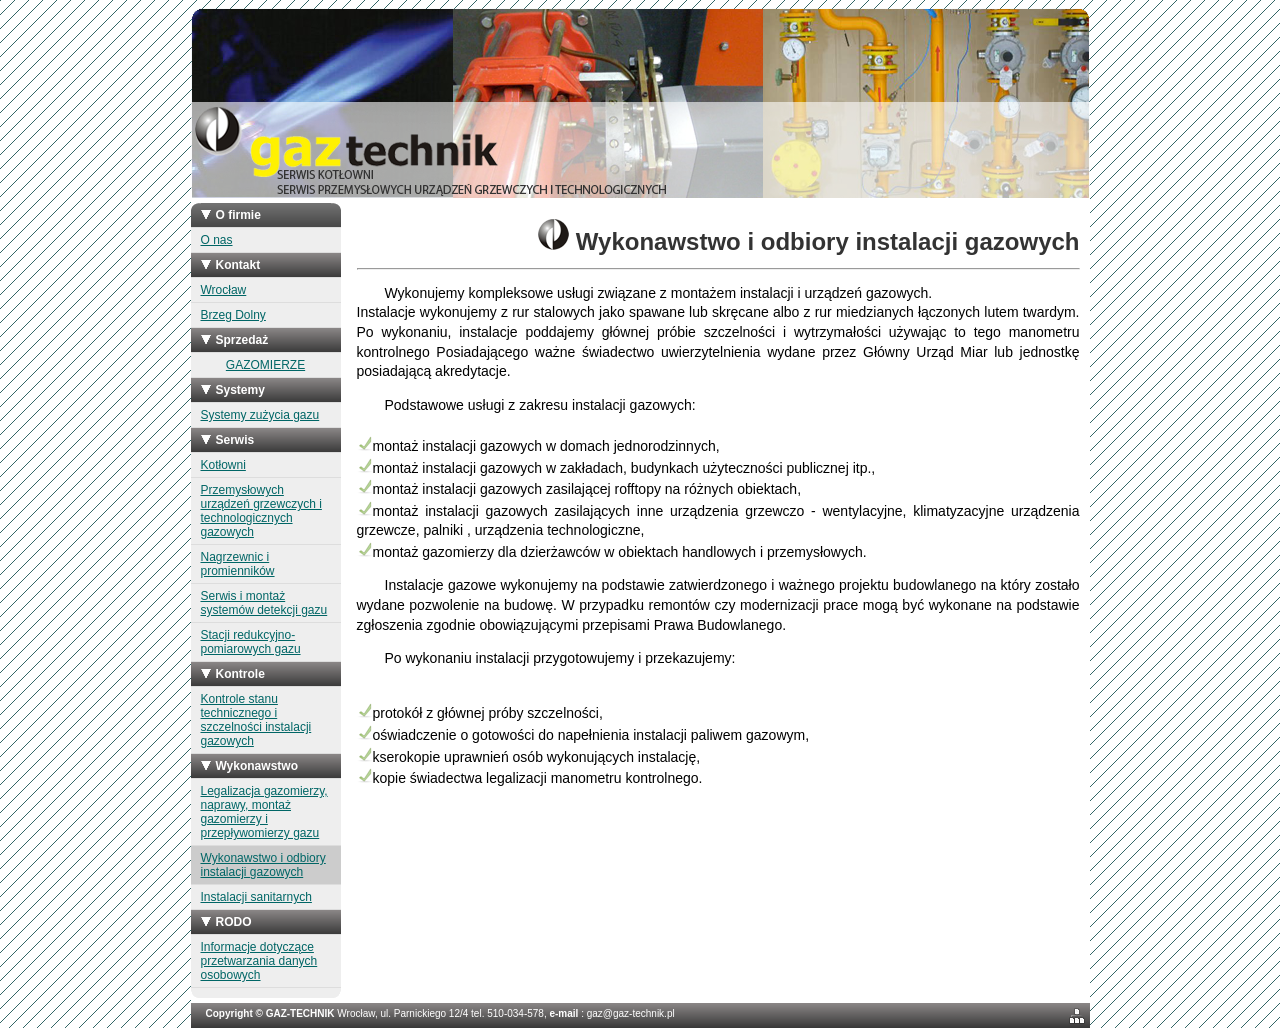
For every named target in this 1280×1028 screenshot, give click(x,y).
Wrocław (224, 290)
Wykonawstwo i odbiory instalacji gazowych (263, 865)
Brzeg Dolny (233, 315)
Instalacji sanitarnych (256, 897)
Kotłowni (223, 465)
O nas (217, 240)
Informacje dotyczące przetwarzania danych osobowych (259, 961)
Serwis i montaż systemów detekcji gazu (264, 603)
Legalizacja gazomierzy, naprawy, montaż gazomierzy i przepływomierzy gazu (264, 812)
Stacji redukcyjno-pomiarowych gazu (251, 642)
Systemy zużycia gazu (260, 415)
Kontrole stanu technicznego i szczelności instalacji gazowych (256, 720)
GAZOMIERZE (265, 365)
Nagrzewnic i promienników (238, 564)
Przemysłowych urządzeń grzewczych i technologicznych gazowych (261, 511)
